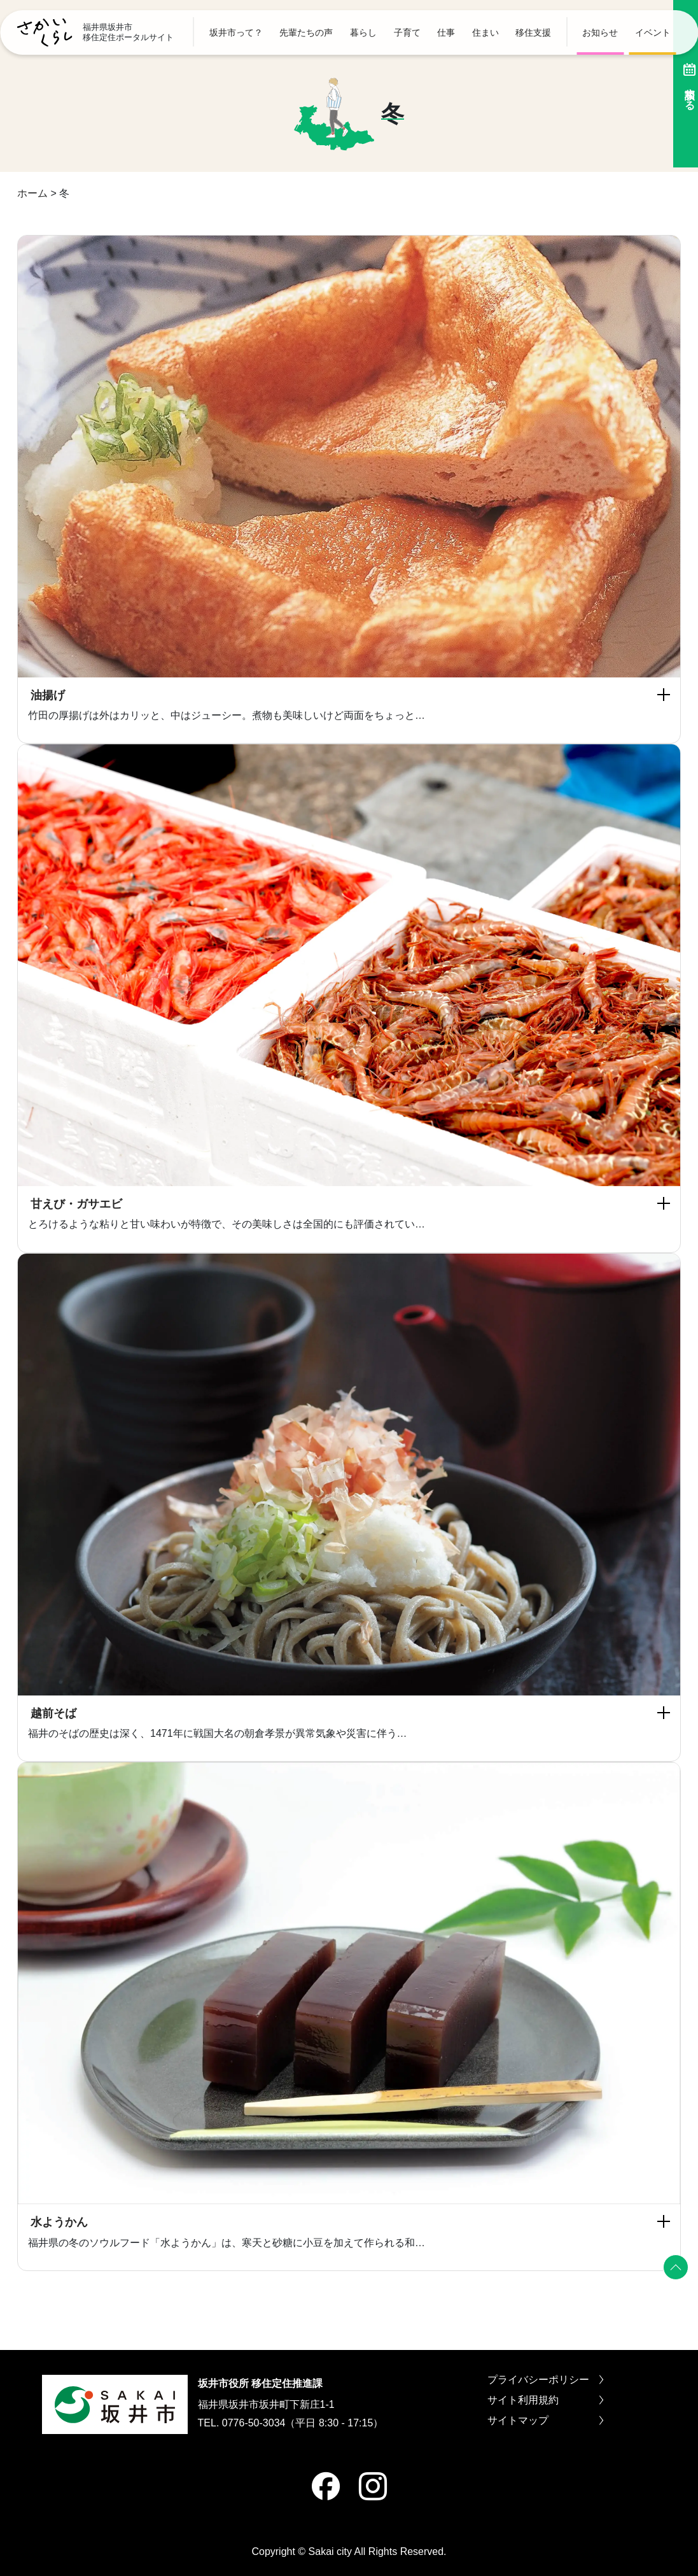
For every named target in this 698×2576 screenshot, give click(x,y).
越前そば (53, 1713)
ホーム (32, 193)
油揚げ (48, 695)
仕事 (446, 32)
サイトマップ (545, 2421)
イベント (653, 32)
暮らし (363, 32)
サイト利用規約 (545, 2400)
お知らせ (600, 32)
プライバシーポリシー (545, 2380)
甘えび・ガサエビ (76, 1204)
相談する (682, 83)
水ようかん (59, 2222)
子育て (407, 32)
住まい (485, 32)
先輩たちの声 (306, 32)
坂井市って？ (236, 32)
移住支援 (533, 32)
